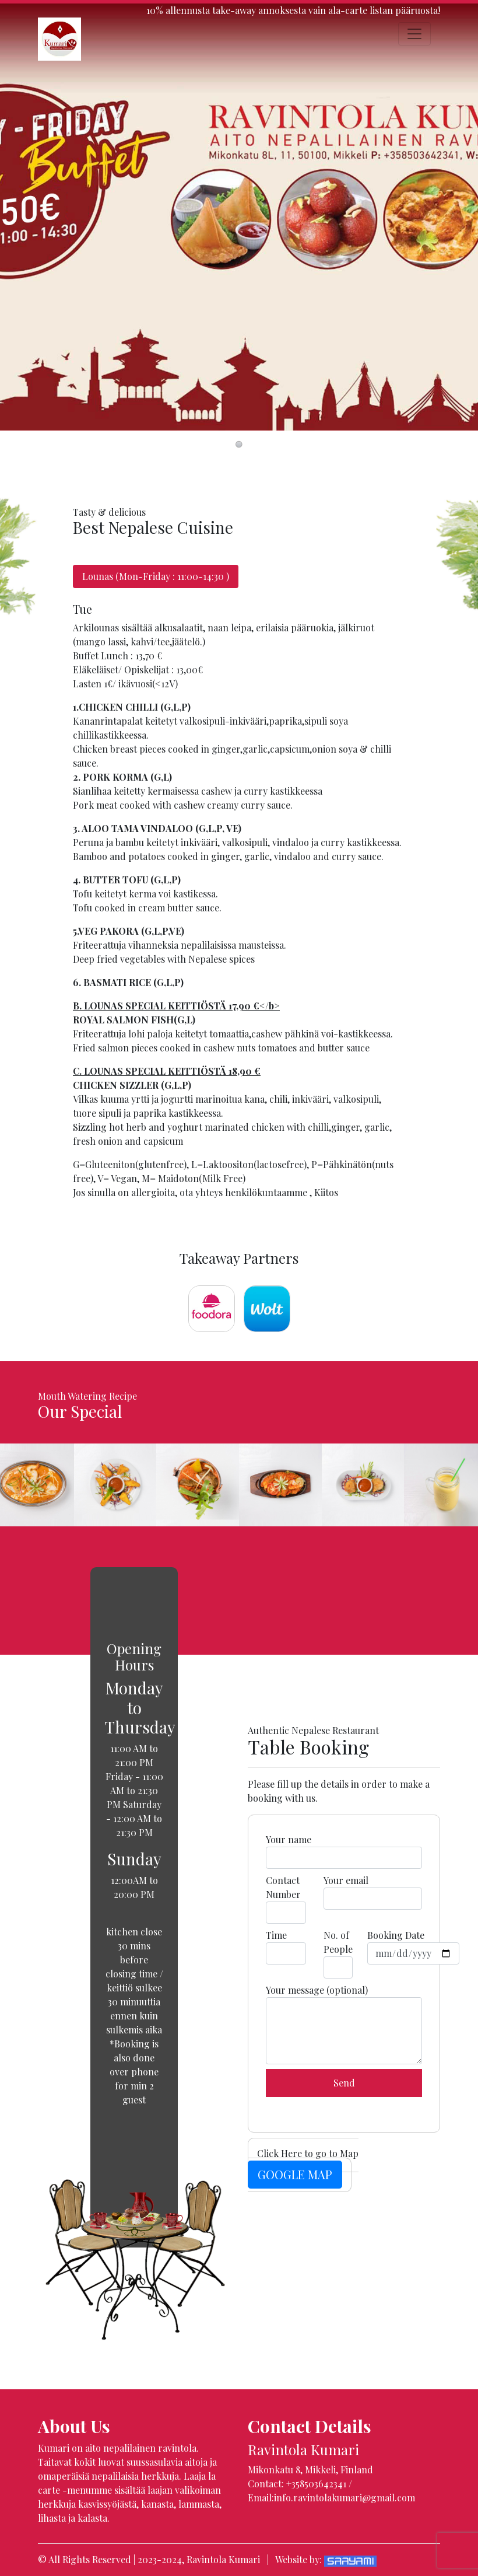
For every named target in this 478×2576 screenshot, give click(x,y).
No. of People (338, 1954)
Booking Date (413, 1947)
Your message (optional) (344, 2024)
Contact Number (286, 1899)
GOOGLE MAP (295, 2174)
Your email (373, 1892)
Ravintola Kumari (223, 2559)
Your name (344, 1851)
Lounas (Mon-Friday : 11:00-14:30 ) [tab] (155, 576)
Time (286, 1947)
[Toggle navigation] (414, 34)
